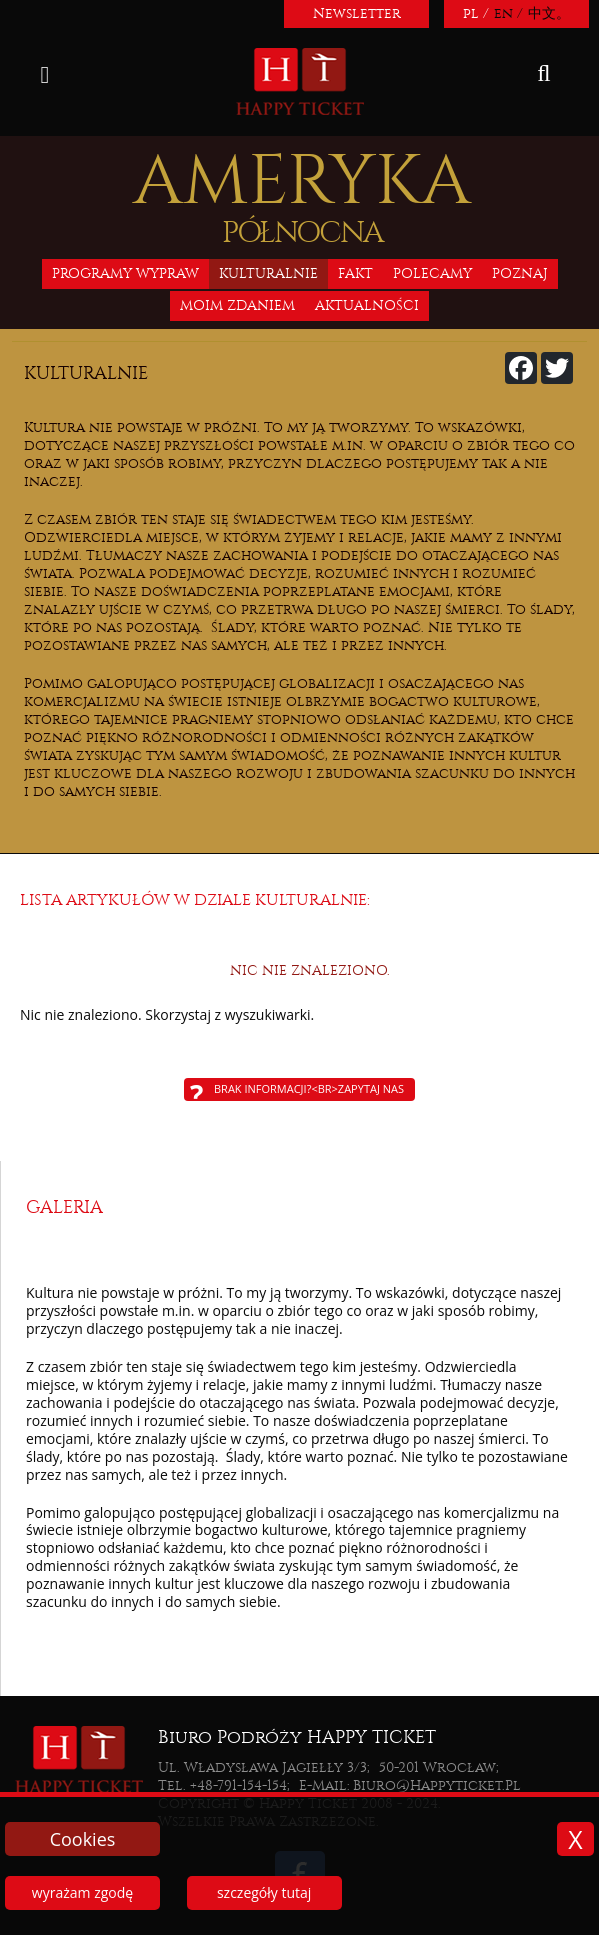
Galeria (64, 1207)
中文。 (549, 13)
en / (508, 13)
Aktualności (367, 305)
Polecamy (432, 273)
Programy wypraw (125, 273)
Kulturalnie (268, 273)
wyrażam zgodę (82, 1892)
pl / (476, 13)
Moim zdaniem (237, 305)
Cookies (83, 1839)
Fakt (355, 273)
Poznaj (520, 273)
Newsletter (357, 13)
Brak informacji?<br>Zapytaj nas (309, 1088)
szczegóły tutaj (264, 1892)
